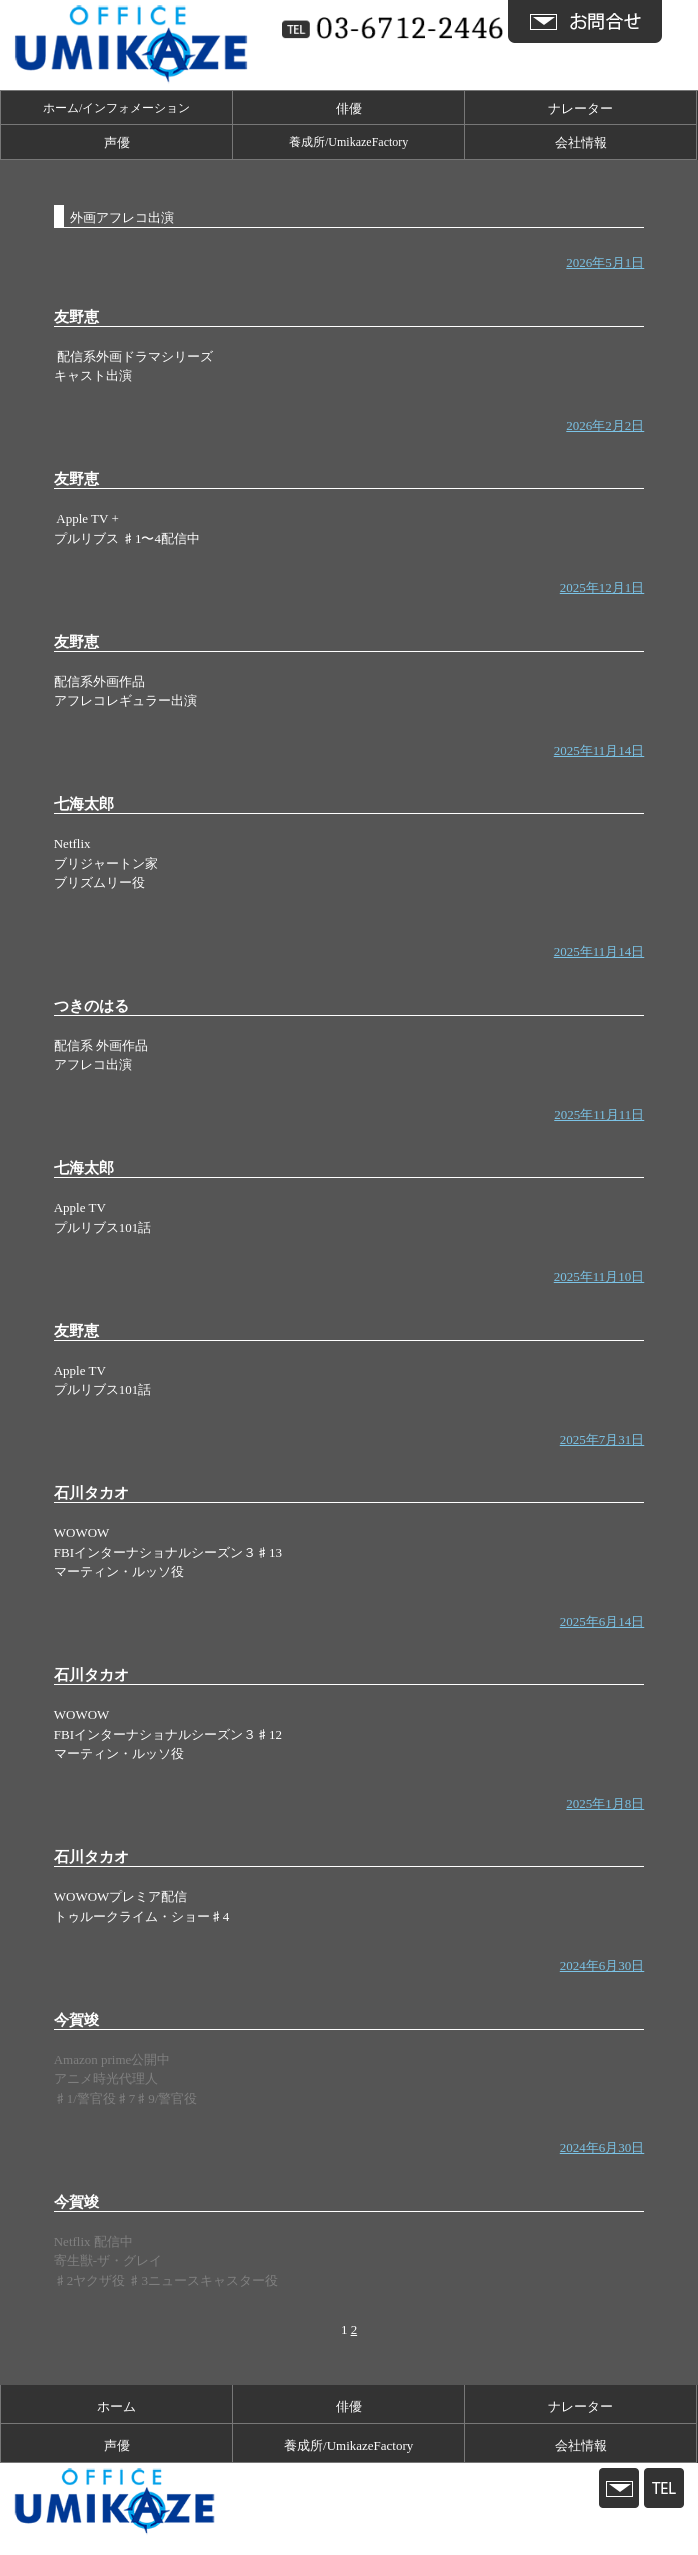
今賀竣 (76, 2020)
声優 (117, 142)
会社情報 (581, 142)
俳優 (349, 108)
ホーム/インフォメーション (116, 108)
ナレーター (580, 108)
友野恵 (76, 317)
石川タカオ (91, 1493)
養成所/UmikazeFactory (348, 142)
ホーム (116, 2406)
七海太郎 (84, 804)
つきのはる (91, 1006)
